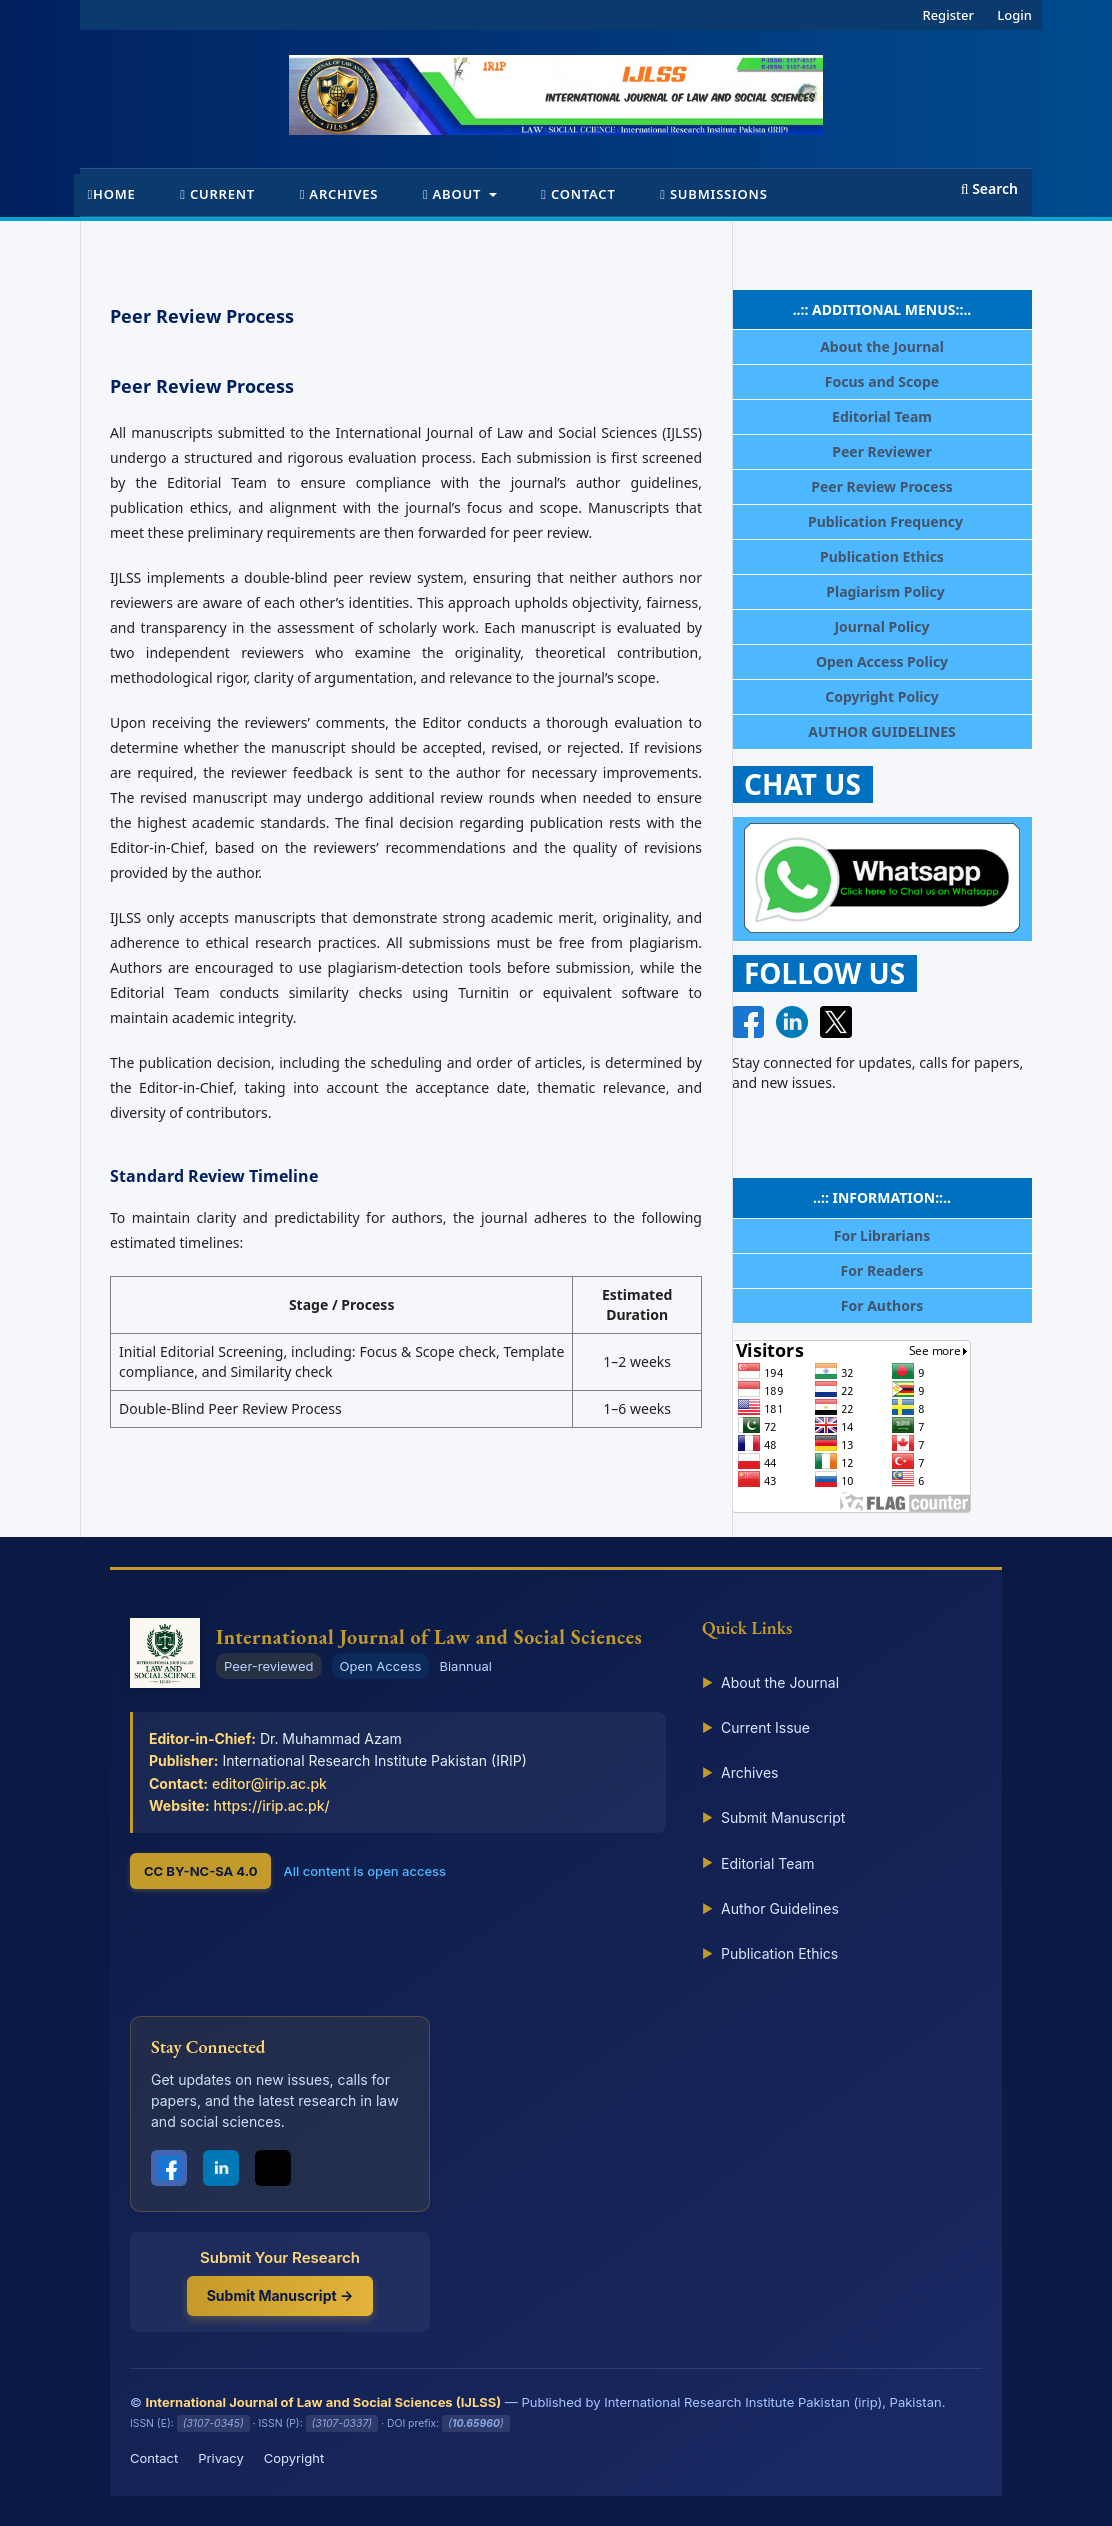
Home (112, 194)
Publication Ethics (770, 1954)
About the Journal (770, 1683)
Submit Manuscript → (280, 2295)
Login (1014, 15)
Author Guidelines (770, 1909)
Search (989, 188)
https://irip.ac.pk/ (272, 1805)
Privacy (221, 2458)
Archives (339, 194)
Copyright (294, 2458)
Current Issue (756, 1728)
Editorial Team (758, 1863)
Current (217, 194)
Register (948, 15)
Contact (578, 194)
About (454, 194)
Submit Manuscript (773, 1818)
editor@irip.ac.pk (269, 1783)
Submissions (713, 194)
